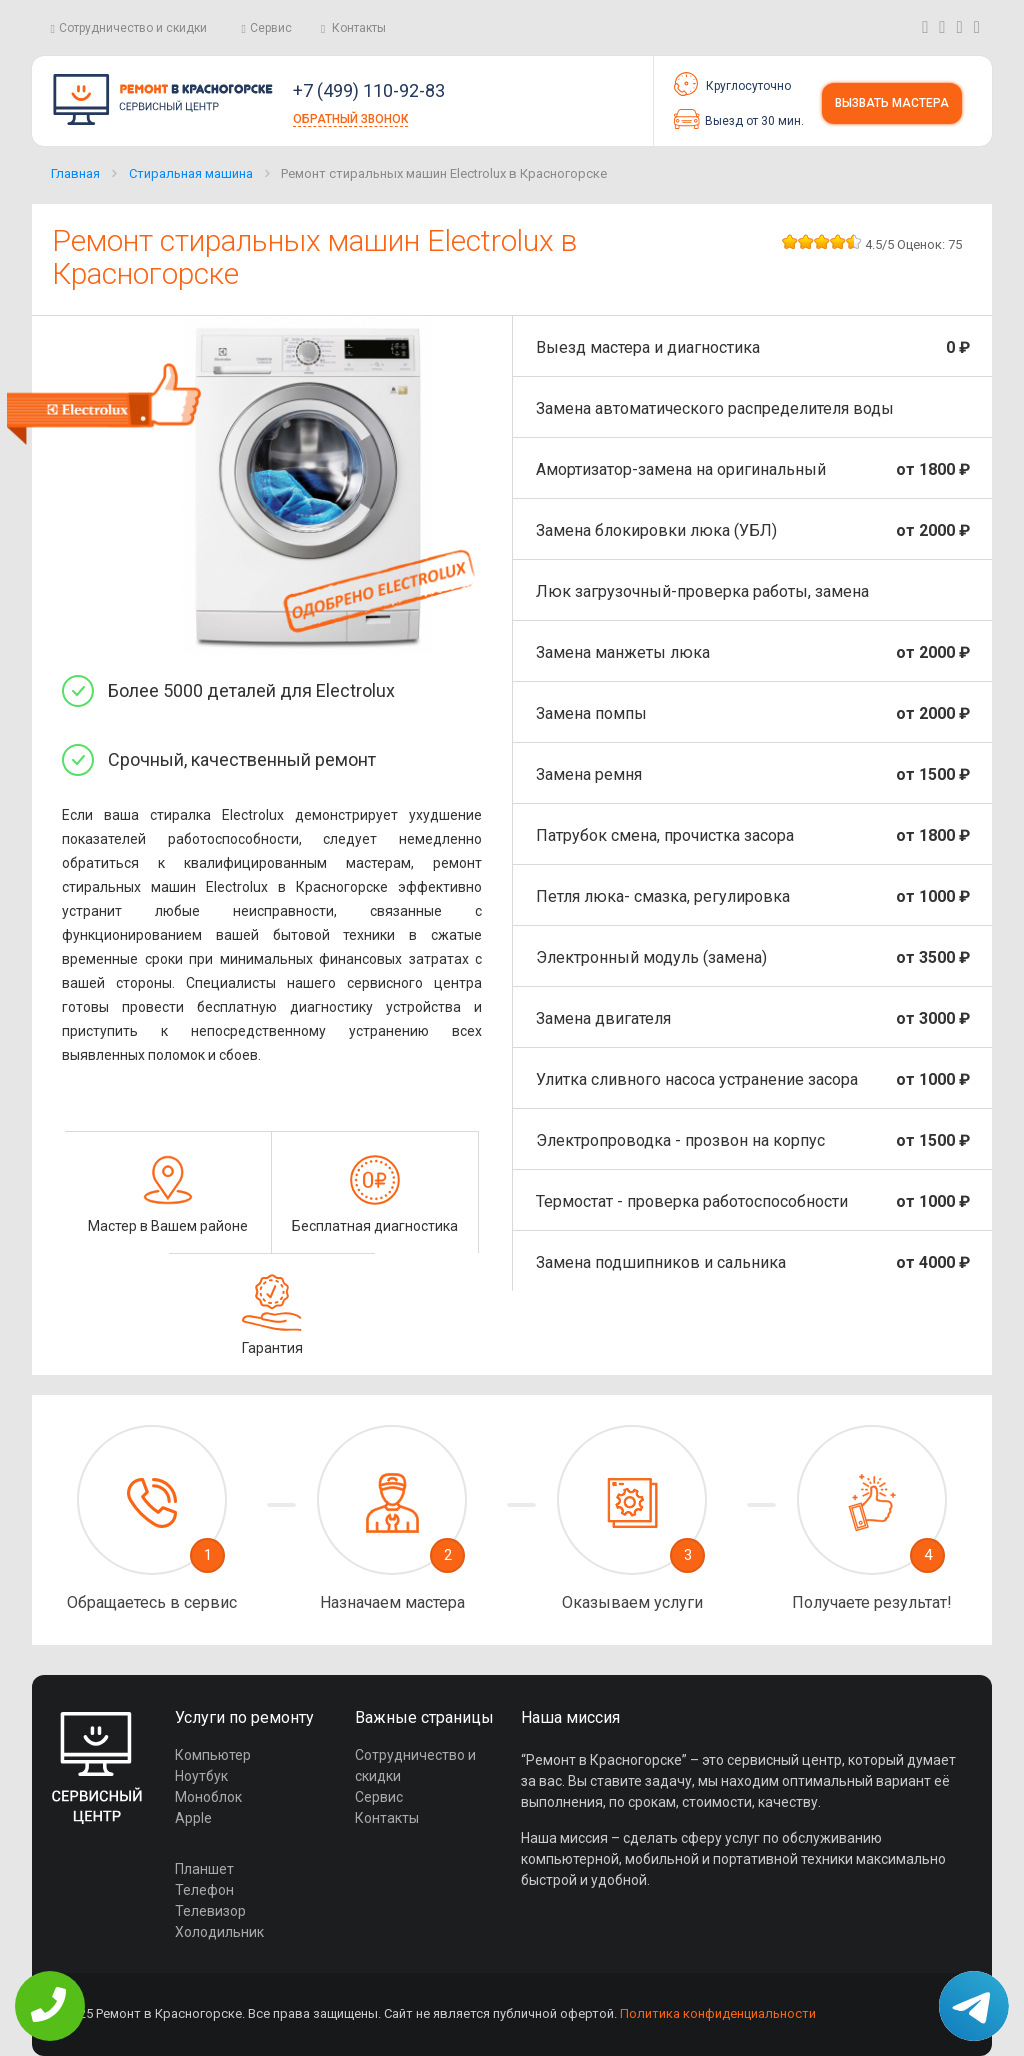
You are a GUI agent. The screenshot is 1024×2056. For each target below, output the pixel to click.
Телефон (204, 1890)
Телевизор (210, 1911)
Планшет (204, 1869)
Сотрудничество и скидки (133, 28)
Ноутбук (201, 1776)
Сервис (271, 28)
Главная (75, 173)
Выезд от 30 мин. (739, 119)
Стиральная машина (191, 173)
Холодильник (219, 1932)
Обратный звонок (350, 119)
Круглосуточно (732, 84)
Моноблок (208, 1797)
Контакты (359, 28)
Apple (193, 1818)
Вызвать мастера (892, 103)
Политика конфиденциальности (718, 2013)
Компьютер (213, 1755)
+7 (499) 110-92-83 (369, 90)
